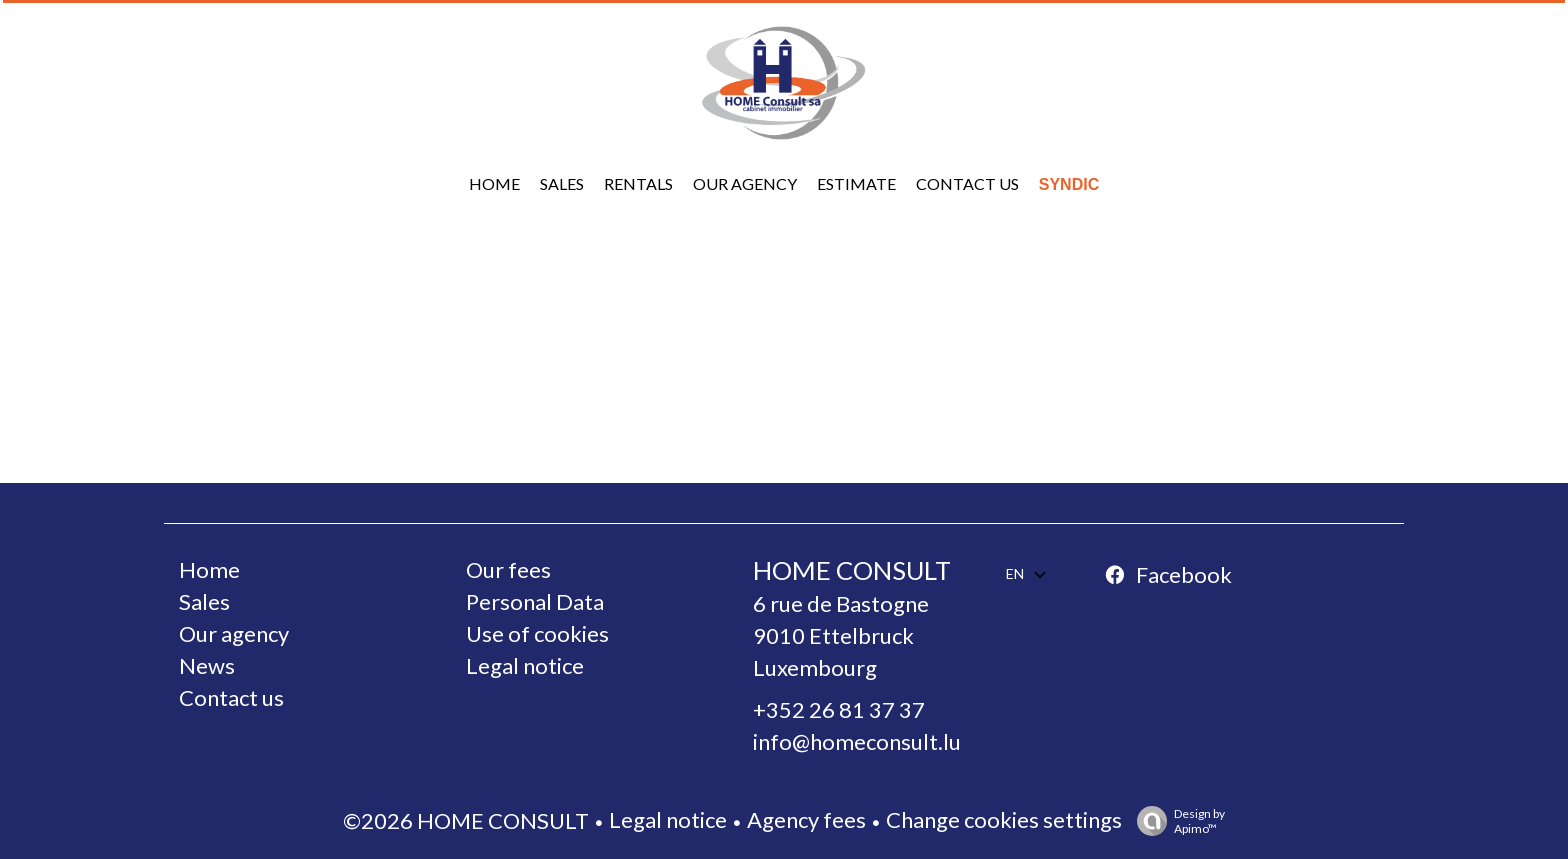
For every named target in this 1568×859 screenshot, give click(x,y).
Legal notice (668, 819)
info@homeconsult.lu (857, 741)
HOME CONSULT (852, 570)
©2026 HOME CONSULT (466, 820)
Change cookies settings (1004, 819)
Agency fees (806, 819)
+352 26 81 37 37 (839, 709)
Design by (1176, 821)
